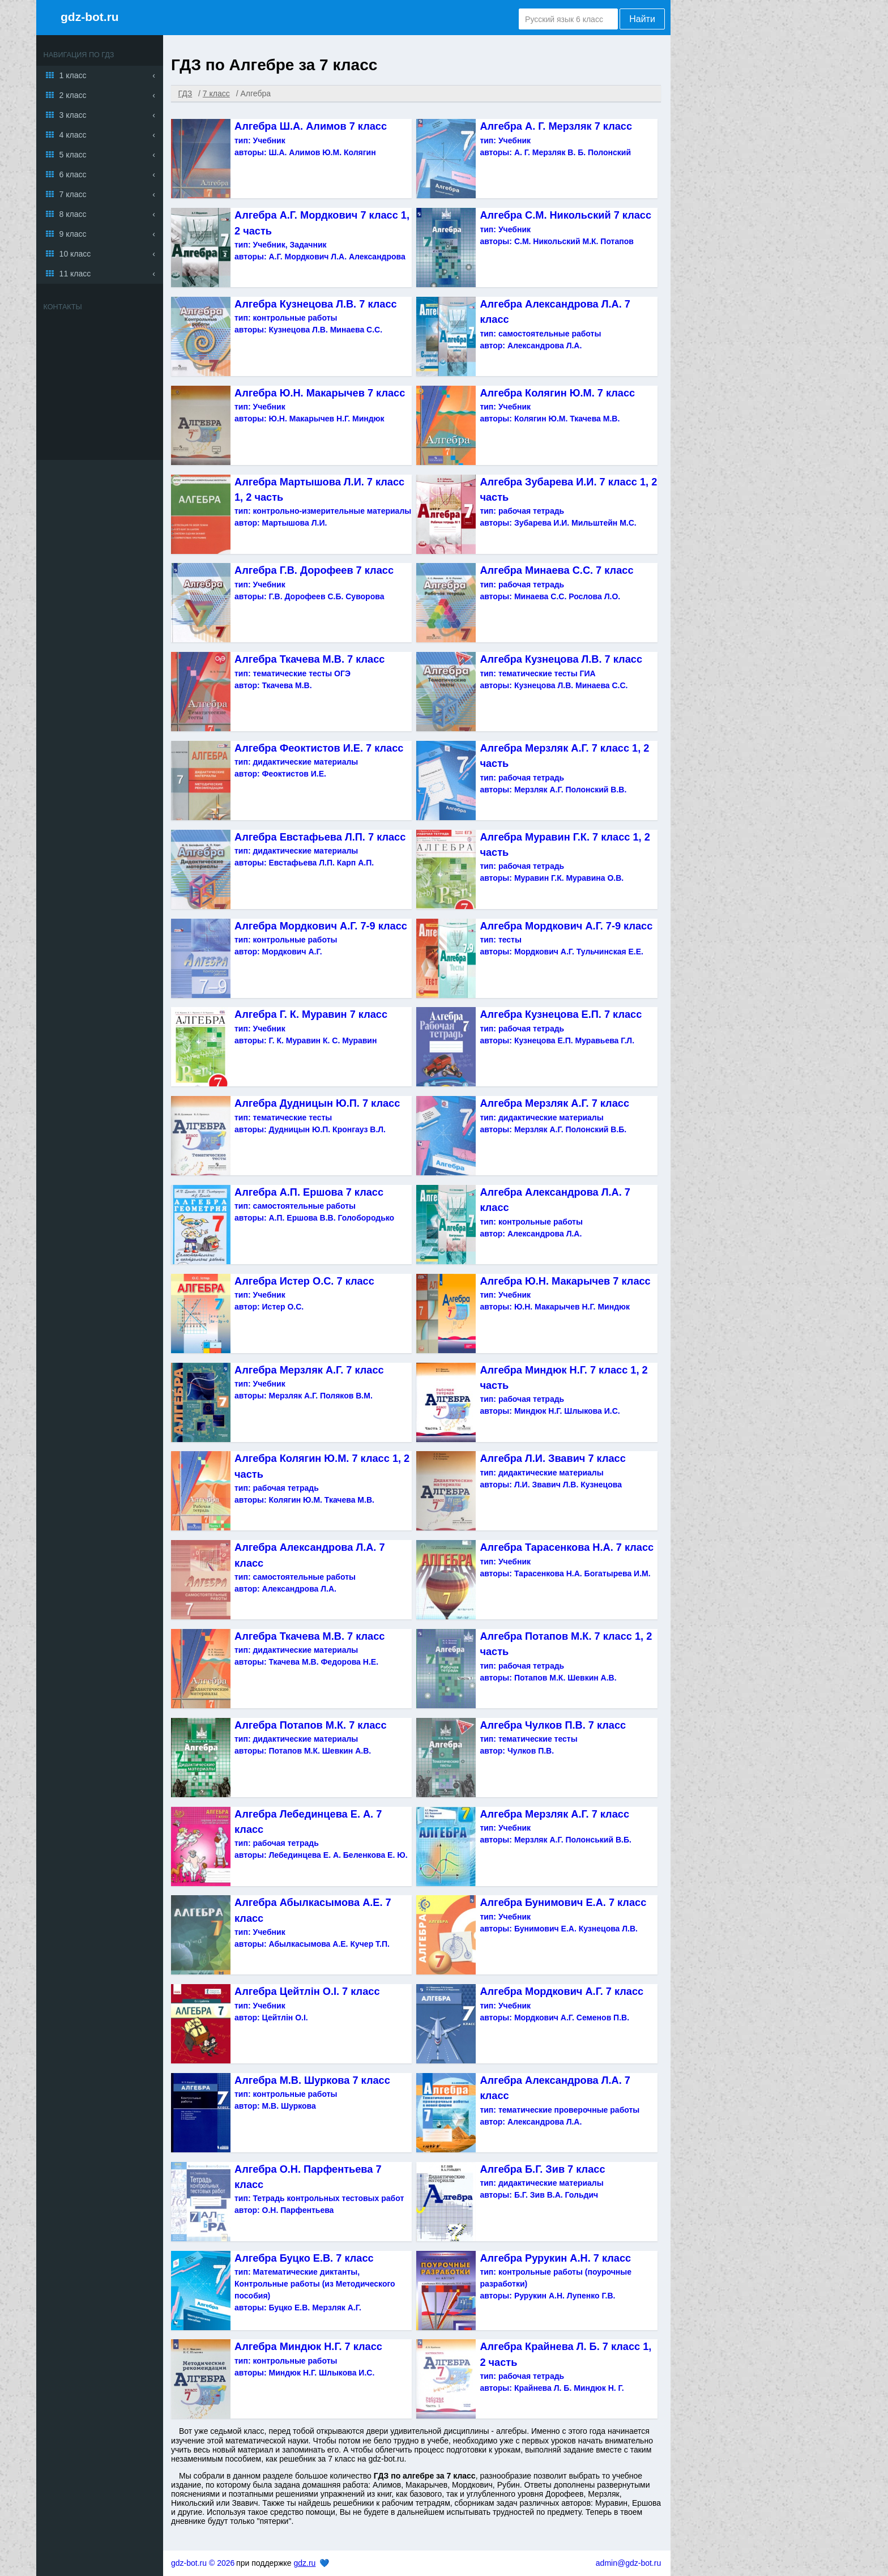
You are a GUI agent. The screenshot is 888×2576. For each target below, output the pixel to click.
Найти (642, 19)
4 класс (73, 134)
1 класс (73, 75)
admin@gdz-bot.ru (628, 2563)
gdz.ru (304, 2563)
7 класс (73, 194)
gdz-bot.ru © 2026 (202, 2563)
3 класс (73, 115)
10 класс (75, 253)
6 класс (73, 174)
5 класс (73, 154)
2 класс (73, 95)
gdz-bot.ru (90, 16)
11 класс (75, 273)
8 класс (73, 214)
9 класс (73, 233)
